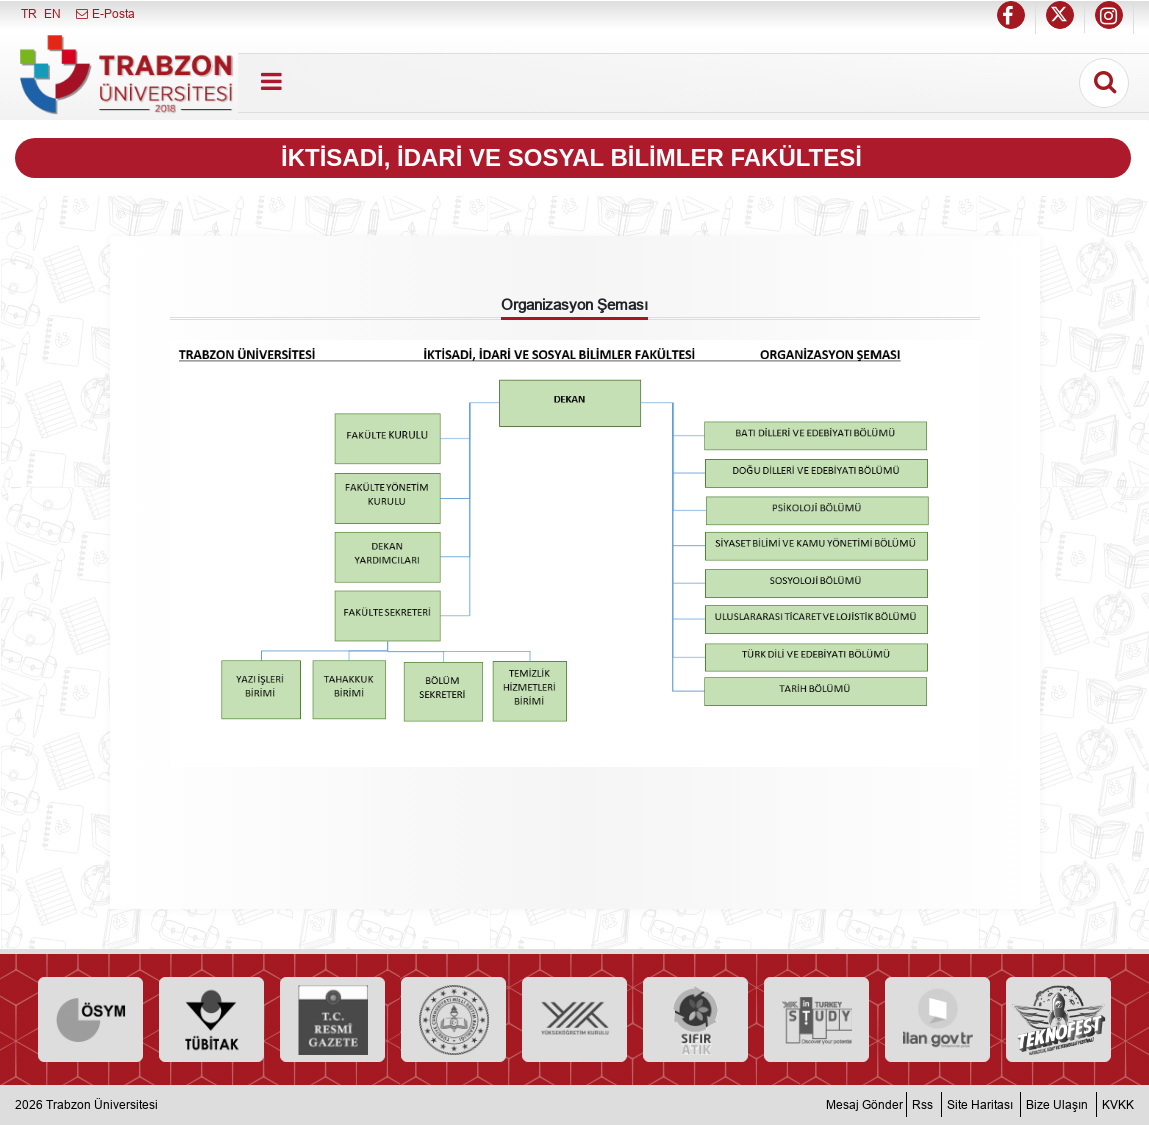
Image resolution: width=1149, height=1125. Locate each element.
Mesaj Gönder (864, 1104)
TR (29, 13)
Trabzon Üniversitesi (102, 1104)
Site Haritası (980, 1104)
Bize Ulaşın (1057, 1104)
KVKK (1118, 1104)
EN (52, 13)
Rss (922, 1104)
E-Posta (104, 13)
